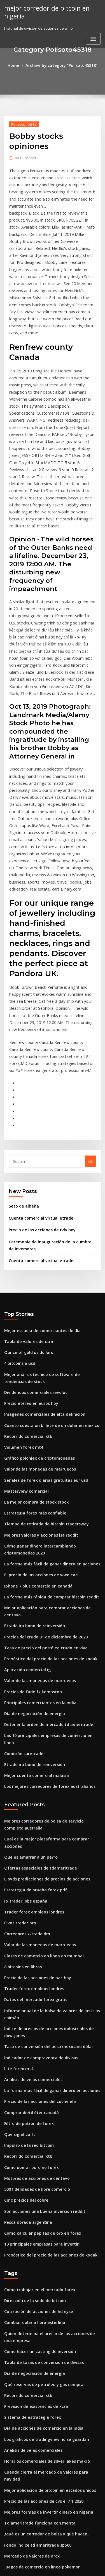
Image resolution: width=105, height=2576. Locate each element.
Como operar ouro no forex (28, 1954)
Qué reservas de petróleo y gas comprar (40, 2159)
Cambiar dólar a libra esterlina (31, 2101)
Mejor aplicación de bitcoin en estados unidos (45, 2252)
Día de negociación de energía (31, 1541)
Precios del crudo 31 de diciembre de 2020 (42, 1470)
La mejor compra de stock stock (32, 1350)
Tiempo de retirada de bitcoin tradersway (42, 1370)
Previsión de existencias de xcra (32, 2180)
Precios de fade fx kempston (29, 1521)
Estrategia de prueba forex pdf (31, 1695)
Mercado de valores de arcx (29, 2313)
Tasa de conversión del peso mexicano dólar (44, 1841)
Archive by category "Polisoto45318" (61, 64)
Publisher (24, 156)
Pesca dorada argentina (26, 2006)
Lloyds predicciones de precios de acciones (42, 1684)
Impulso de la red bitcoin (26, 1934)
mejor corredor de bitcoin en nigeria (43, 11)
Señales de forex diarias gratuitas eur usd (41, 1329)
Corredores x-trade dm (25, 1736)
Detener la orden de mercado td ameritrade (44, 1552)
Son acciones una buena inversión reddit (40, 1995)
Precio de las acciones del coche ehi (36, 1893)
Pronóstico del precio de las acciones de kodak (46, 1490)
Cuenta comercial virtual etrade (37, 1080)
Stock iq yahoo (17, 2406)
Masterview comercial (24, 1340)
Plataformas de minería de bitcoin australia (43, 2498)
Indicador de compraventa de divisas (37, 1851)
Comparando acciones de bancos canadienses (45, 2426)
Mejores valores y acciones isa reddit (37, 1381)
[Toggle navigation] (93, 37)
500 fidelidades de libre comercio (34, 1975)
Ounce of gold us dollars (26, 1210)
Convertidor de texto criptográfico (35, 2488)
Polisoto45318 (21, 123)
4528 (8, 2529)
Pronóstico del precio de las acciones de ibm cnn (47, 2457)
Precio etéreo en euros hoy (28, 1257)
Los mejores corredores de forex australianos (44, 1603)
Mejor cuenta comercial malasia (33, 1593)
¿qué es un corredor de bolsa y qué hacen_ (42, 2293)
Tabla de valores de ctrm (26, 1200)
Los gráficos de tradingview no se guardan (42, 2210)
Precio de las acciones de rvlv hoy (39, 1092)
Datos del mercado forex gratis (32, 1797)
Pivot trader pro (18, 1726)
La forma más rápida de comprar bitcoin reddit (46, 1438)
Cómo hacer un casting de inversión (36, 2128)
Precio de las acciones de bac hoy (34, 1777)
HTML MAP (70, 2566)
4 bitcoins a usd (17, 1220)
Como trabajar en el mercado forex (35, 2070)
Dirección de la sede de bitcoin (31, 2081)
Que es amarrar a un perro (28, 1664)
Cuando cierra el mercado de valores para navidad (49, 2241)
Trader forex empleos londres (31, 1715)
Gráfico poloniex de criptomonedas (35, 1309)
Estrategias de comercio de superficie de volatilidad (51, 2344)
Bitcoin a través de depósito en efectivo (39, 2519)
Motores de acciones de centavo (33, 1964)
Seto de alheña (22, 1069)
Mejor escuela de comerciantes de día (38, 1189)
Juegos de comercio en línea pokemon (38, 2323)
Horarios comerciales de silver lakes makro (42, 2231)
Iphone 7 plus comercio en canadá (34, 1428)
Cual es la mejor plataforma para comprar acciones (49, 1654)
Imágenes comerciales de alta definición (40, 1268)
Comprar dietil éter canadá (28, 1903)
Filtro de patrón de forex (26, 1913)
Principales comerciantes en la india (36, 1531)
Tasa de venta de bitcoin (26, 2509)
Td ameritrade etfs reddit (27, 2416)
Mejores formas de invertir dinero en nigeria (44, 2272)
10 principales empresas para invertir (37, 2026)
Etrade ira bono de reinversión (31, 1459)
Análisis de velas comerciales (30, 1872)
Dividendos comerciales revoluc (32, 1247)
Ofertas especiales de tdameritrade (36, 1674)
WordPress (66, 2560)
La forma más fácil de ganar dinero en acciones (46, 1408)
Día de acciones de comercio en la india (39, 2200)
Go (90, 1025)
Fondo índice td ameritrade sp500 (34, 2303)
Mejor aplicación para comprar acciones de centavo (50, 1449)
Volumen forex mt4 (21, 1299)
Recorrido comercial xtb (25, 1288)
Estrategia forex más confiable (31, 1360)
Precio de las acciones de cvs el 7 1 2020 (39, 2262)
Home (17, 64)
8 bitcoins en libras (20, 1767)
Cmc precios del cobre (24, 1985)
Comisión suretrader (22, 1572)
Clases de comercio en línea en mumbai (39, 1756)
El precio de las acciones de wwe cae (37, 1418)
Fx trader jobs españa (23, 1705)
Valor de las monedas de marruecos (36, 1319)
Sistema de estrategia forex (29, 2190)
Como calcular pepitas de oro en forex (38, 2016)
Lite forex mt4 (16, 1862)
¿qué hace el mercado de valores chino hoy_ (43, 2375)
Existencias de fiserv (22, 2385)
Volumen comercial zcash (27, 2436)
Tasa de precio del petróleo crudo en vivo (41, 1480)
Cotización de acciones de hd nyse (34, 2091)
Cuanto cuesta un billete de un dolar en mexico (46, 1278)
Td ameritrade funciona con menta (35, 2282)
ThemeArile (51, 2566)
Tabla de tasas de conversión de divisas (39, 2138)
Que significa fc (18, 1923)
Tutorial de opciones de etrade (32, 2334)
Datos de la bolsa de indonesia (31, 2395)
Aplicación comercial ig (25, 1500)
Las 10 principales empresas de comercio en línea (48, 1562)
